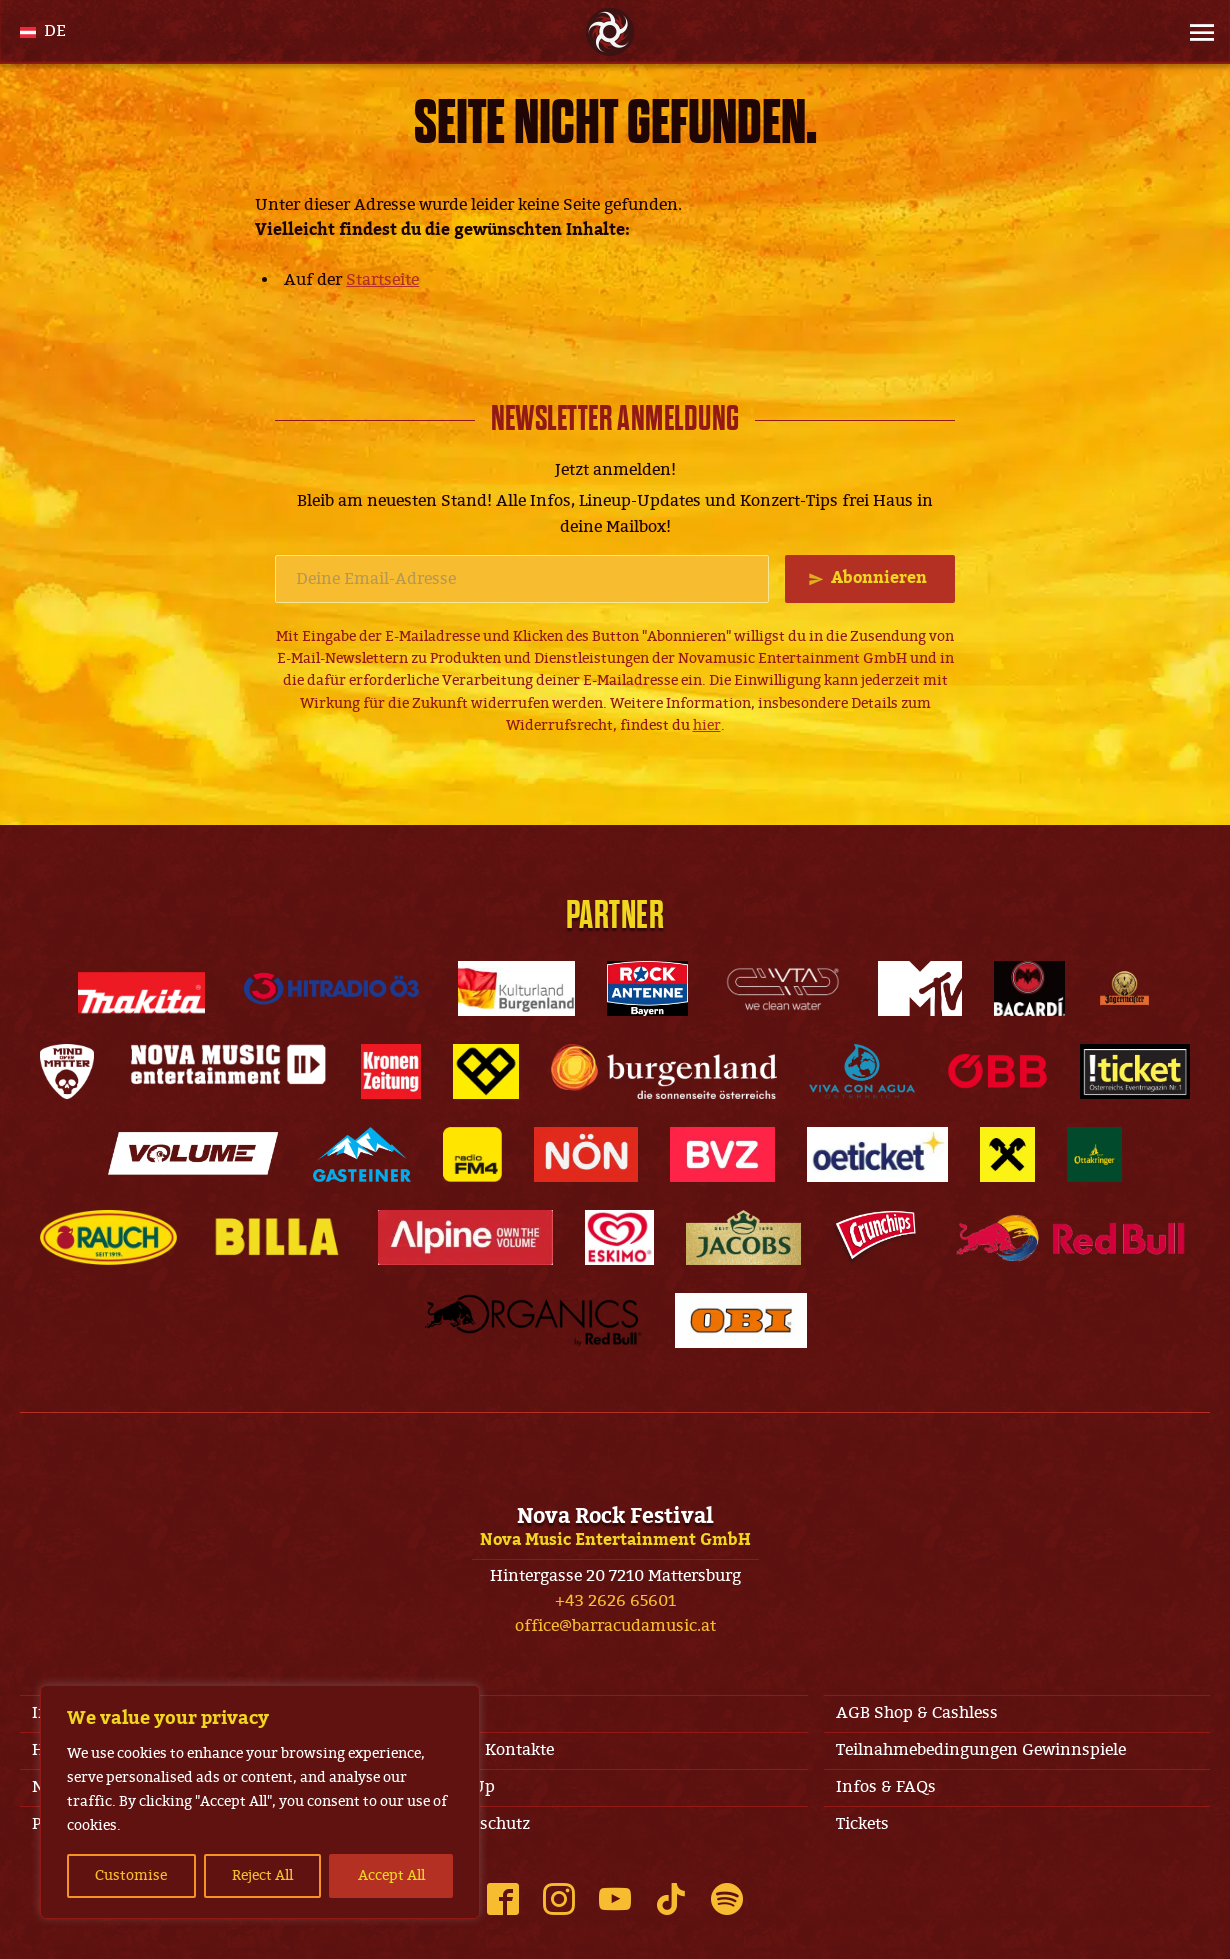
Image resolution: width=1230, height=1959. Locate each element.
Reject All (262, 1875)
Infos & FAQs (886, 1787)
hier (707, 725)
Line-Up (464, 1787)
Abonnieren (879, 578)
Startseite (382, 280)
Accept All (391, 1875)
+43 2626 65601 (615, 1601)
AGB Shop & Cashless (917, 1713)
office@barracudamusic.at (615, 1626)
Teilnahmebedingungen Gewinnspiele (981, 1750)
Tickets (862, 1824)
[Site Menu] (1196, 32)
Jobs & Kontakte (494, 1750)
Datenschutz (482, 1824)
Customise (131, 1875)
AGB (451, 1713)
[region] (260, 1802)
